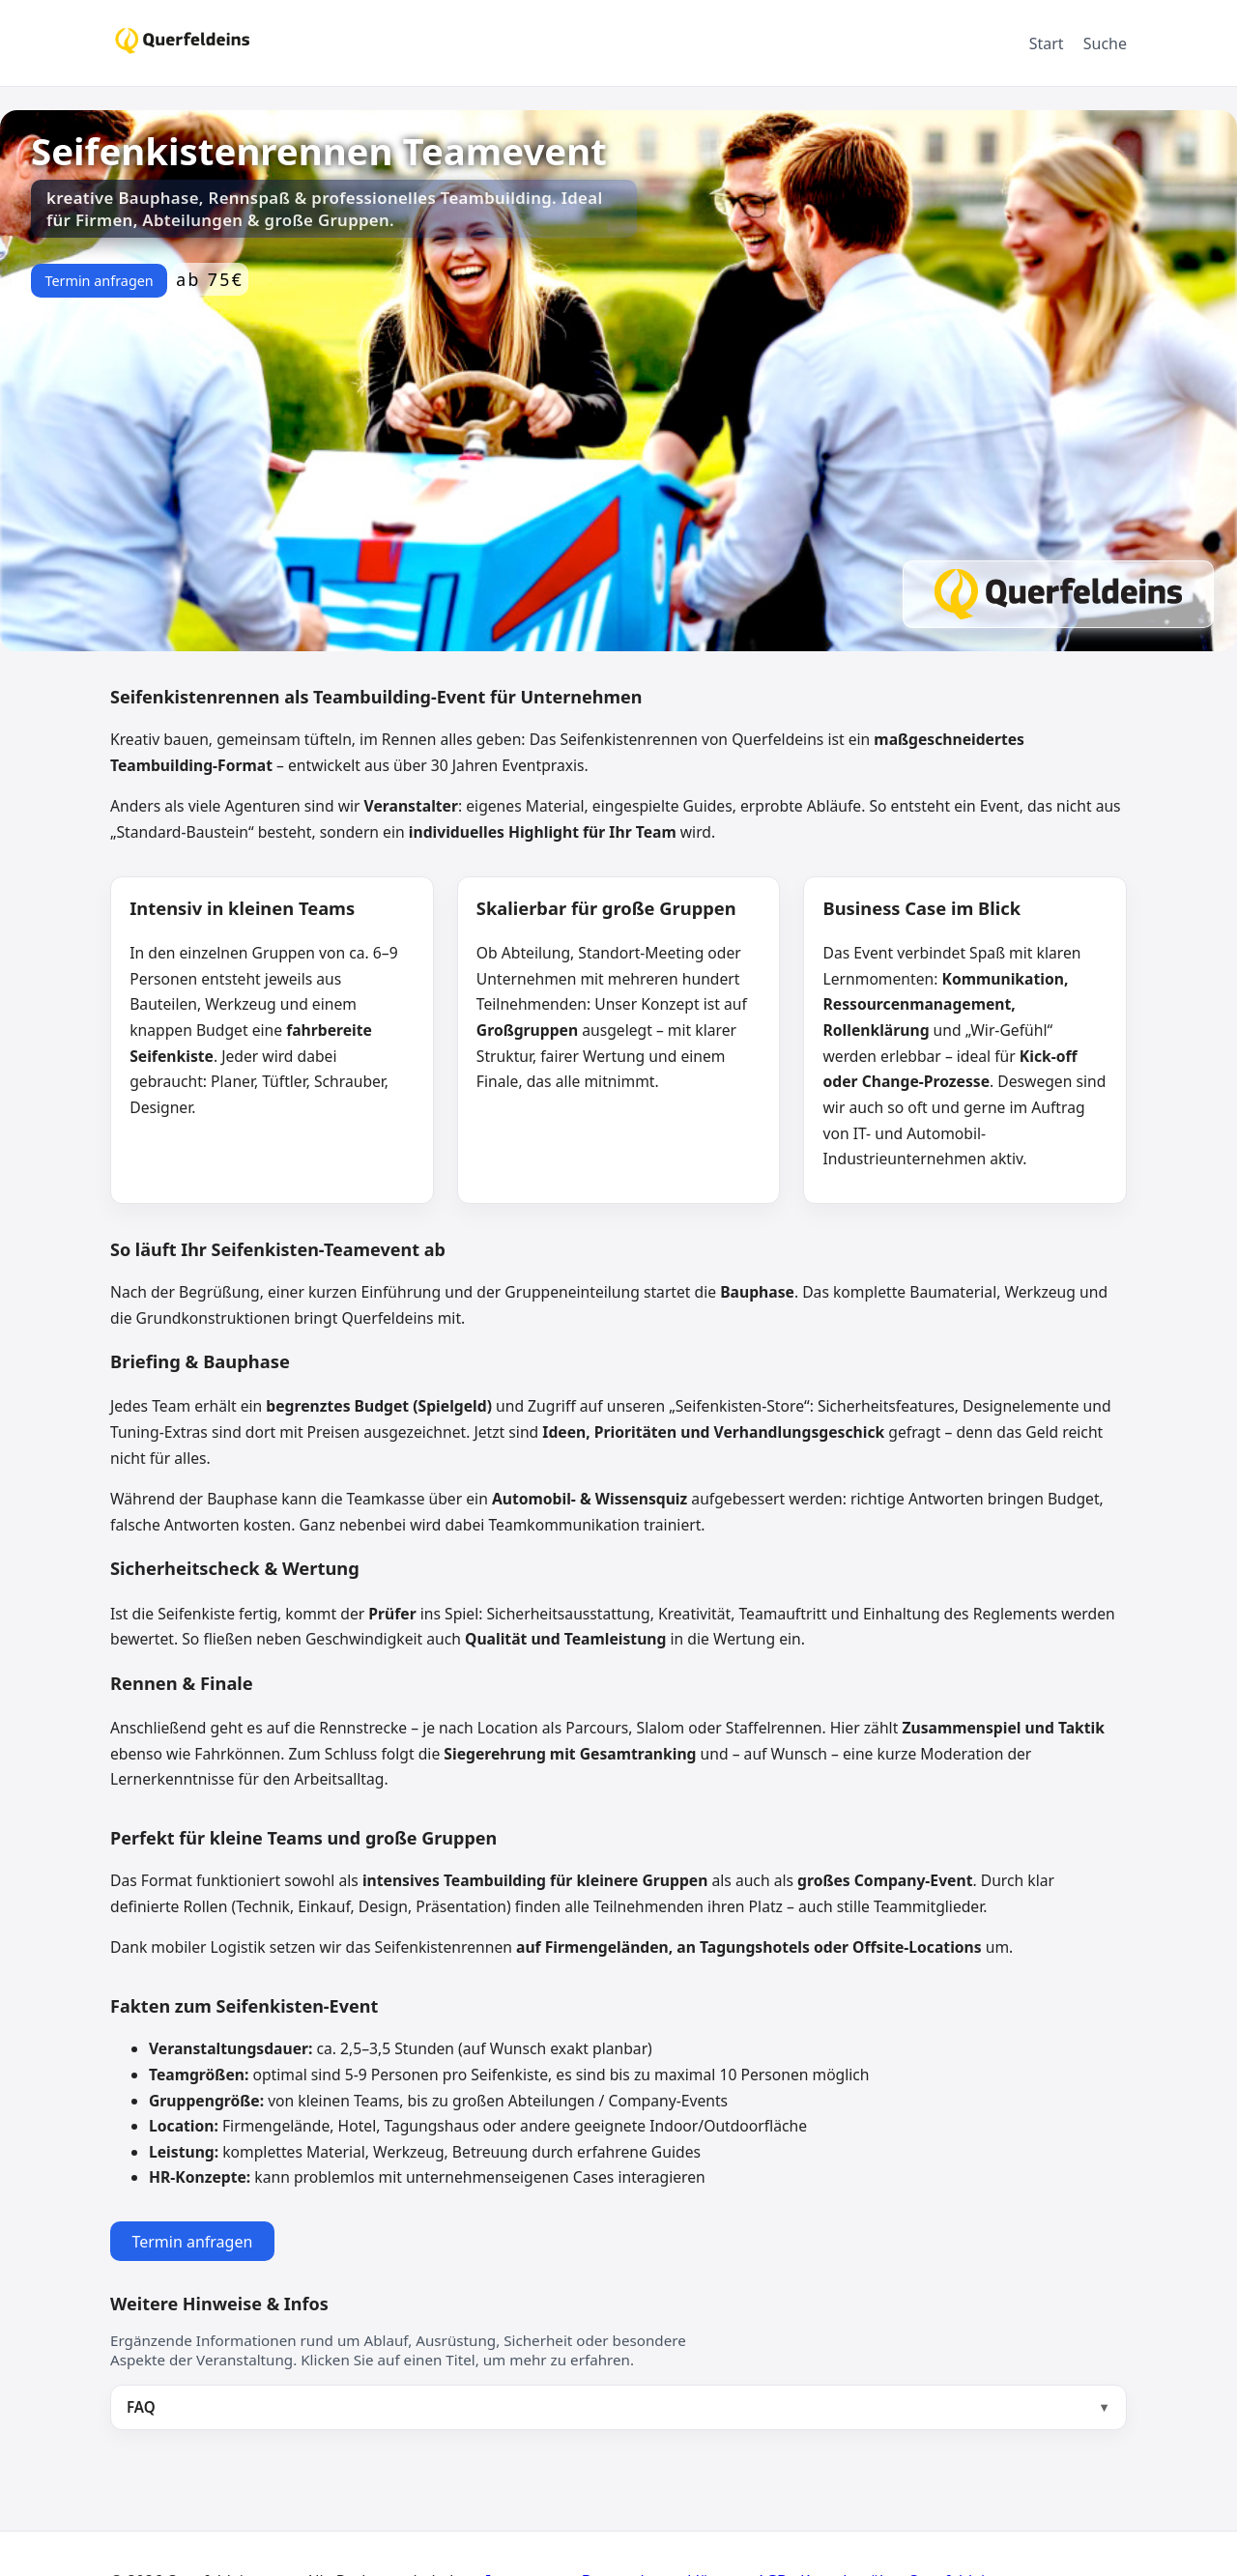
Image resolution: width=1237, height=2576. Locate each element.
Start (1046, 43)
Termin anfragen (98, 281)
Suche (1105, 43)
